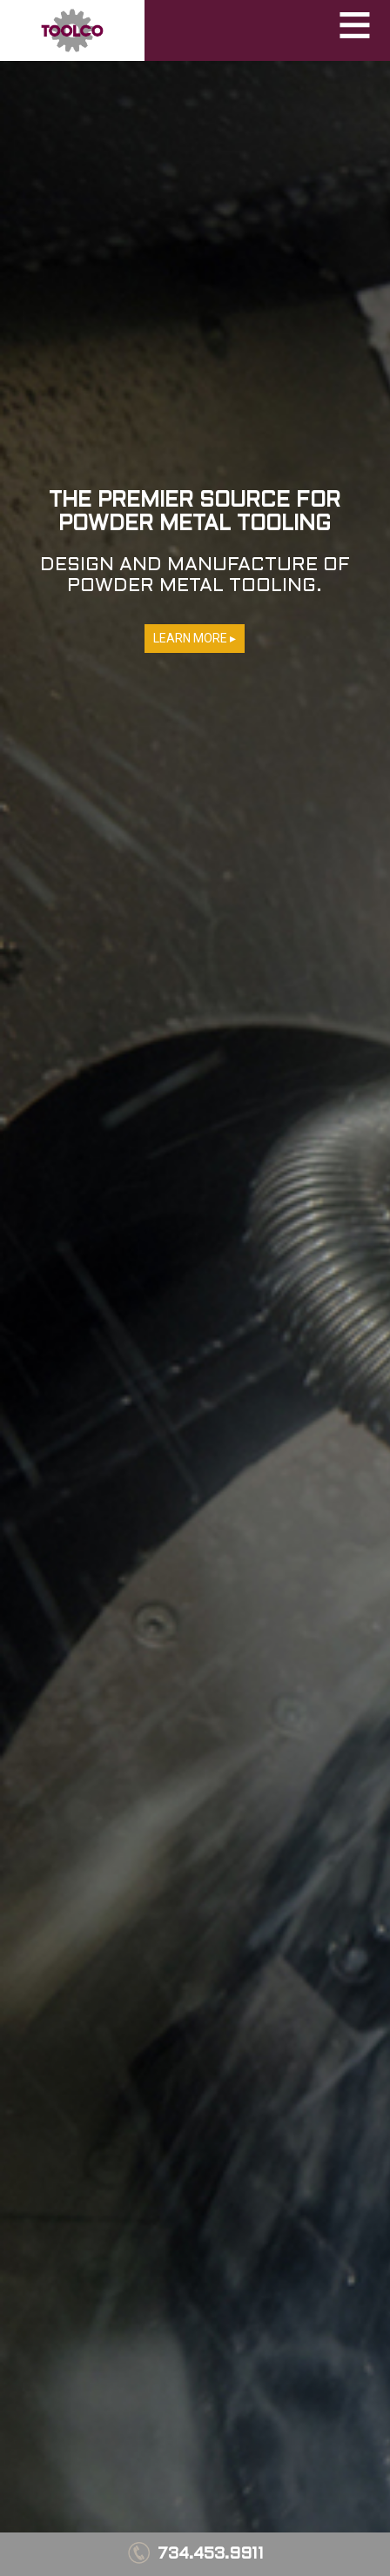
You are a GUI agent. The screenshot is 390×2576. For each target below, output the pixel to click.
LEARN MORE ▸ (194, 638)
